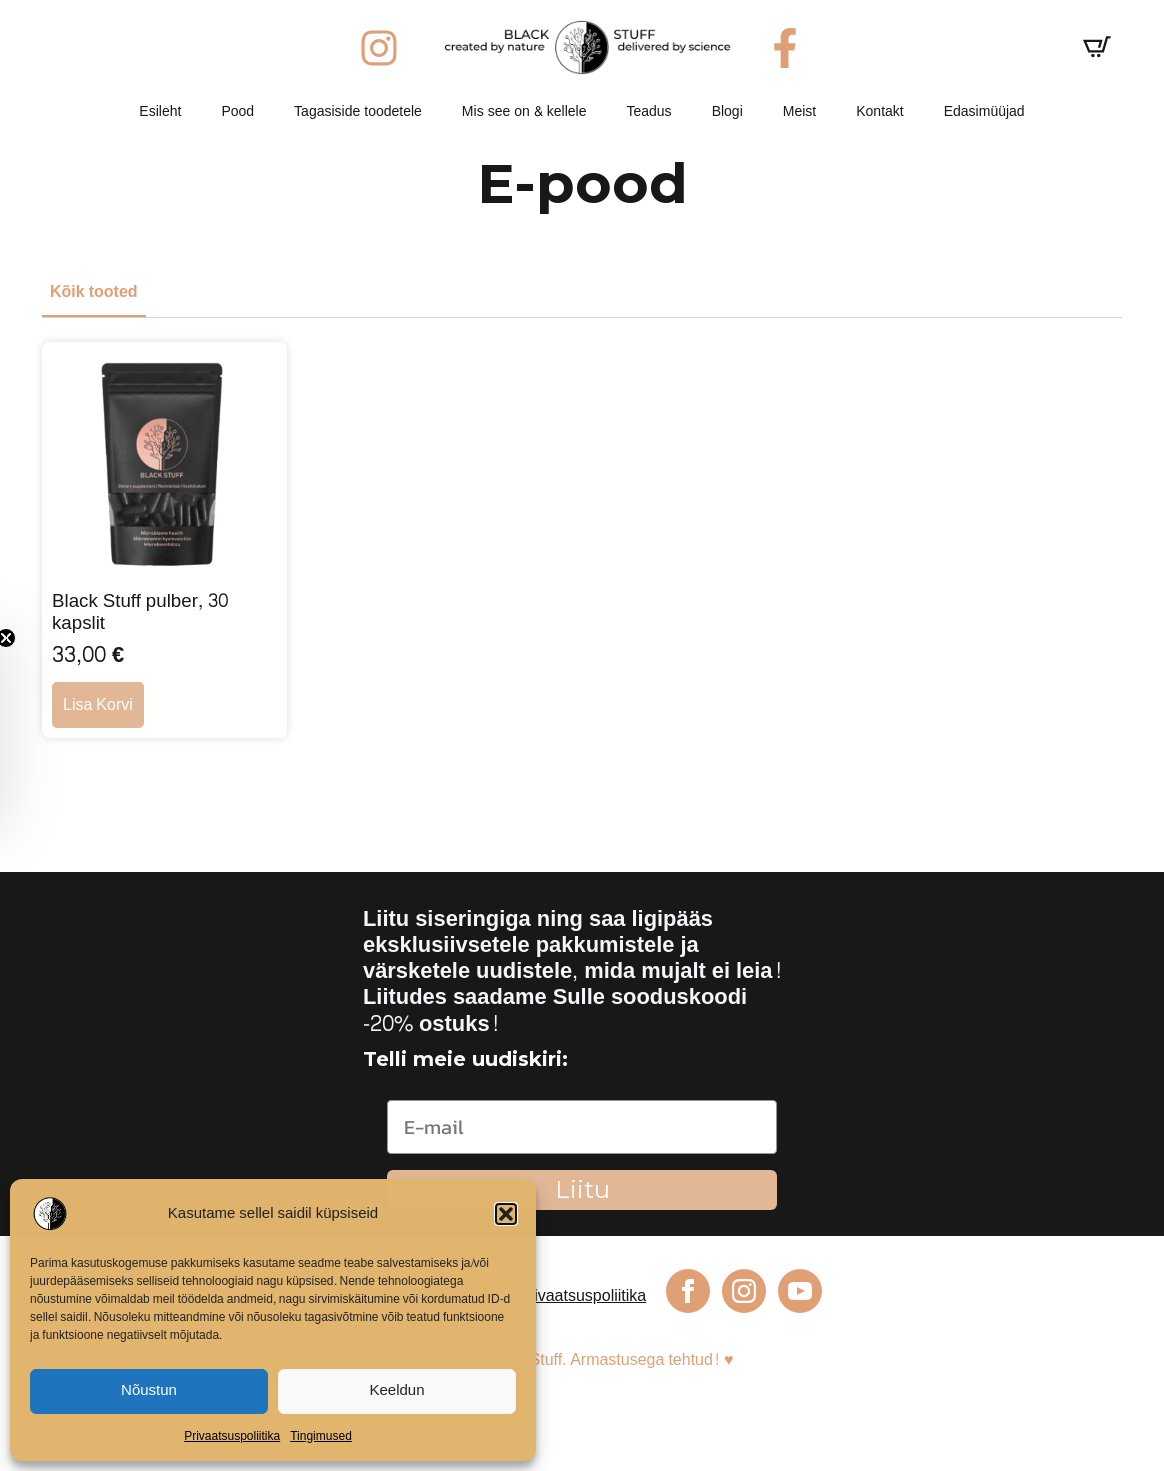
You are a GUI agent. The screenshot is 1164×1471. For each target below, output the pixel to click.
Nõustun (149, 1390)
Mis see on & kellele (524, 111)
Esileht (160, 111)
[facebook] (688, 1291)
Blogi (727, 111)
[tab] (94, 292)
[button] (506, 1214)
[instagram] (744, 1291)
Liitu (582, 1189)
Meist (799, 111)
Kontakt (879, 111)
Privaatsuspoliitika (232, 1436)
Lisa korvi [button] (98, 704)
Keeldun (396, 1390)
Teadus (648, 111)
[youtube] (800, 1291)
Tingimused (321, 1436)
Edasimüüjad (984, 111)
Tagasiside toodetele (358, 111)
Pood (237, 111)
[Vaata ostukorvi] (1097, 47)
